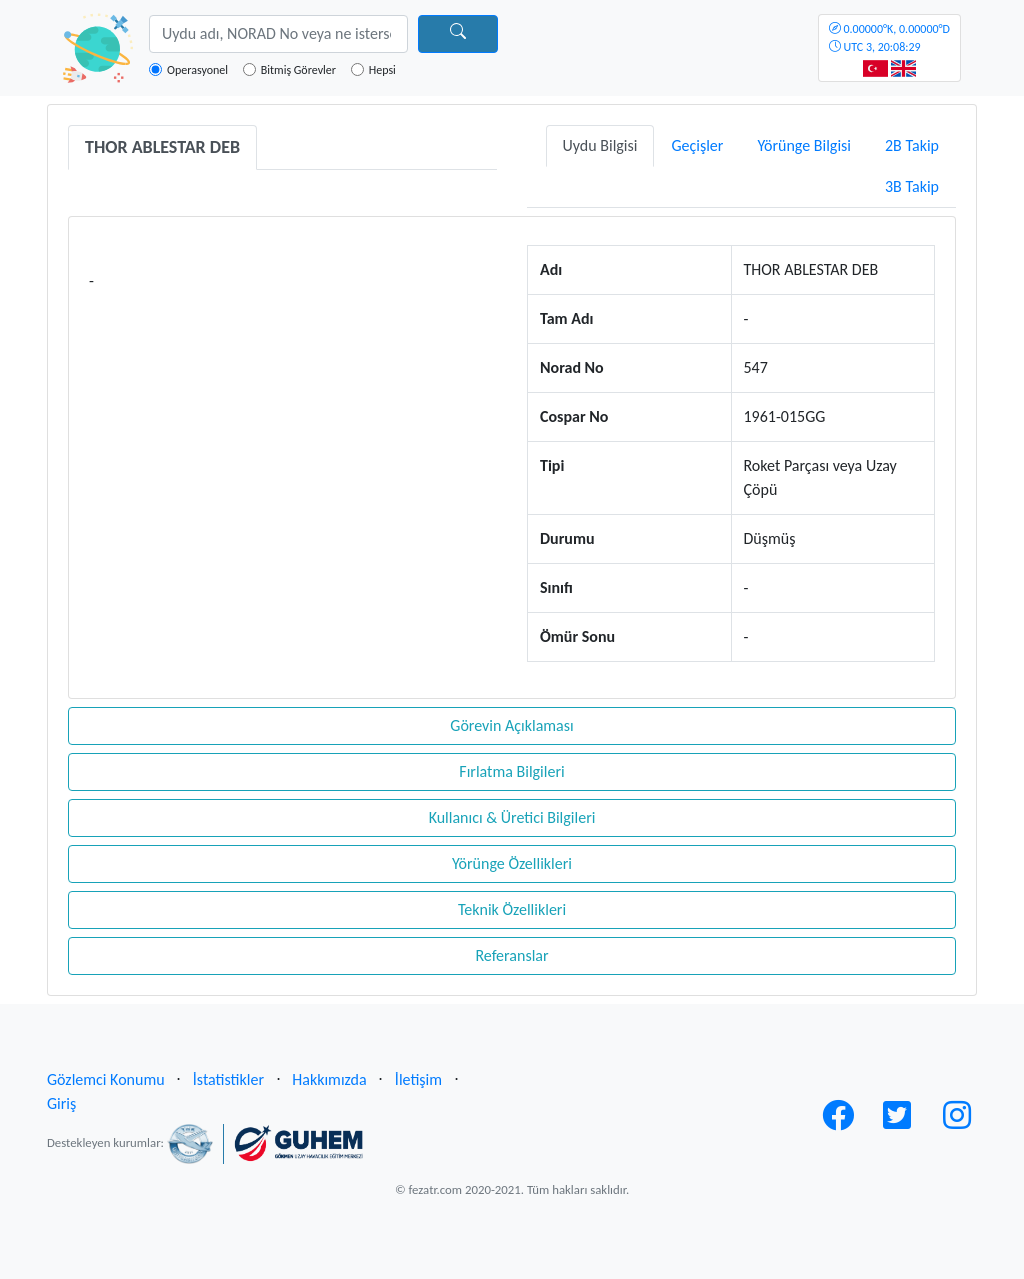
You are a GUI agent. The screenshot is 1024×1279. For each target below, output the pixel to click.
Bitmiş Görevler (298, 70)
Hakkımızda (329, 1079)
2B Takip (912, 145)
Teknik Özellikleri (512, 909)
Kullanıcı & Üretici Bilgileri (512, 817)
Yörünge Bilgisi (804, 145)
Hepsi (382, 70)
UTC (889, 38)
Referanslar (511, 955)
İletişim (418, 1079)
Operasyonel (197, 70)
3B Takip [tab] (912, 186)
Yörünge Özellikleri (512, 863)
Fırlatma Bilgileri (511, 771)
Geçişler (697, 145)
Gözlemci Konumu (106, 1079)
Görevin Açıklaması (511, 725)
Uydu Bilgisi (600, 145)
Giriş (61, 1103)
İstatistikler (228, 1079)
